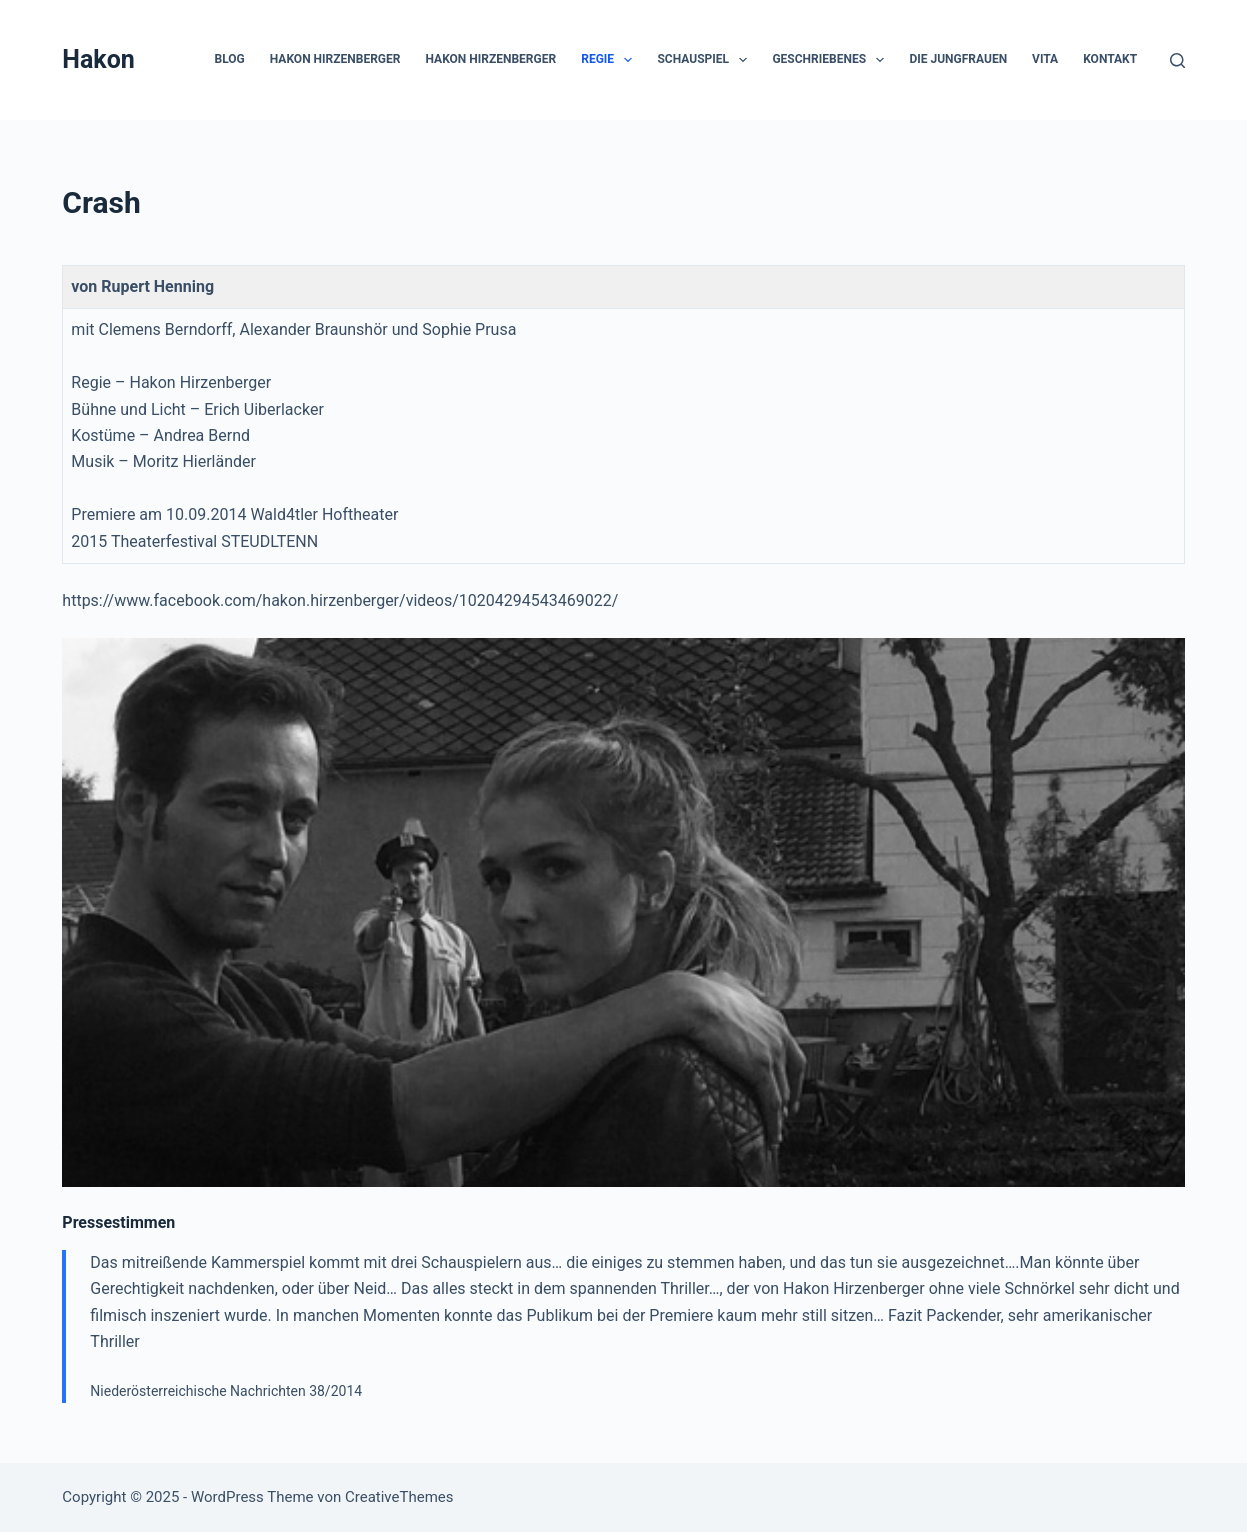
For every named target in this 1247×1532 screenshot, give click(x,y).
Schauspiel (706, 60)
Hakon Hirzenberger (335, 59)
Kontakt (1110, 59)
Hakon (98, 59)
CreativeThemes (399, 1497)
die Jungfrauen (958, 59)
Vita (1045, 59)
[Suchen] (1177, 60)
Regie (610, 60)
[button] (628, 60)
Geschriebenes (832, 60)
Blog (230, 59)
